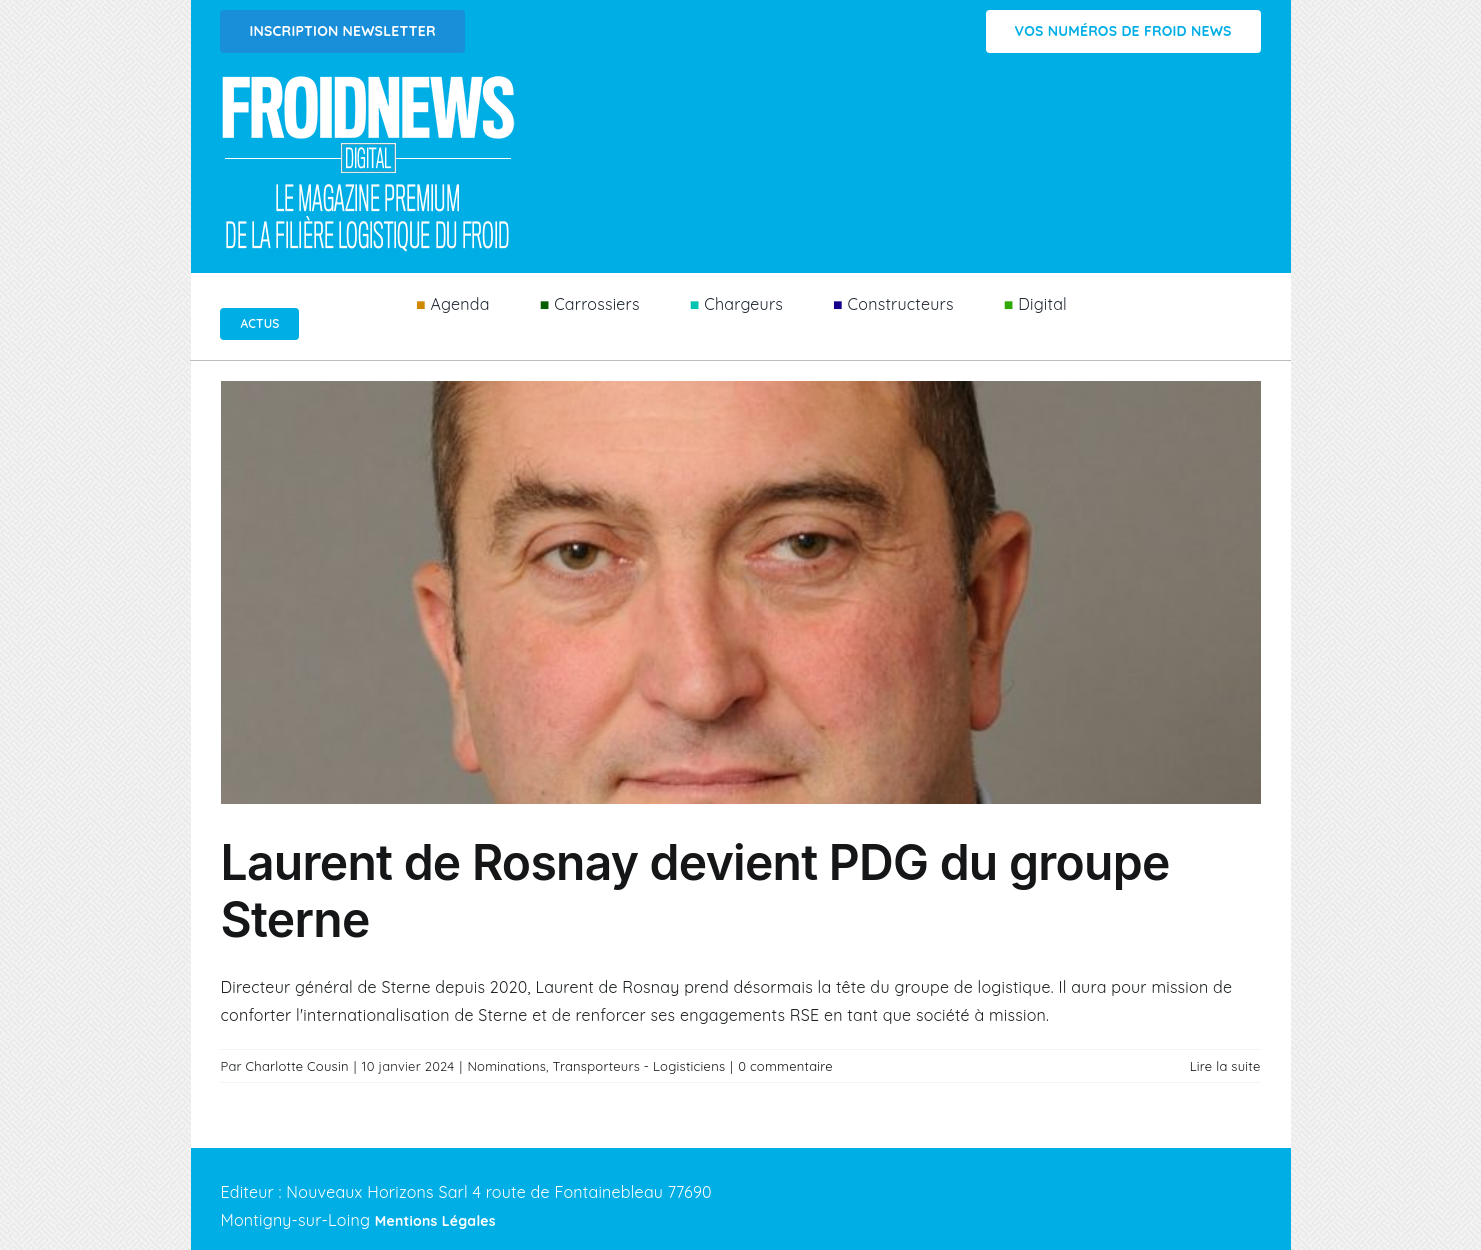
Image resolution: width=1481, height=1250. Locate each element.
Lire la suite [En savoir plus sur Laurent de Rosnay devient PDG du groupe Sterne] (1225, 1066)
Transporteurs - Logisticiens (639, 1066)
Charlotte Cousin (297, 1066)
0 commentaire (785, 1066)
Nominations (506, 1066)
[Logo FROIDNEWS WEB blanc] (370, 81)
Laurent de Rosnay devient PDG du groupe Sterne (695, 891)
